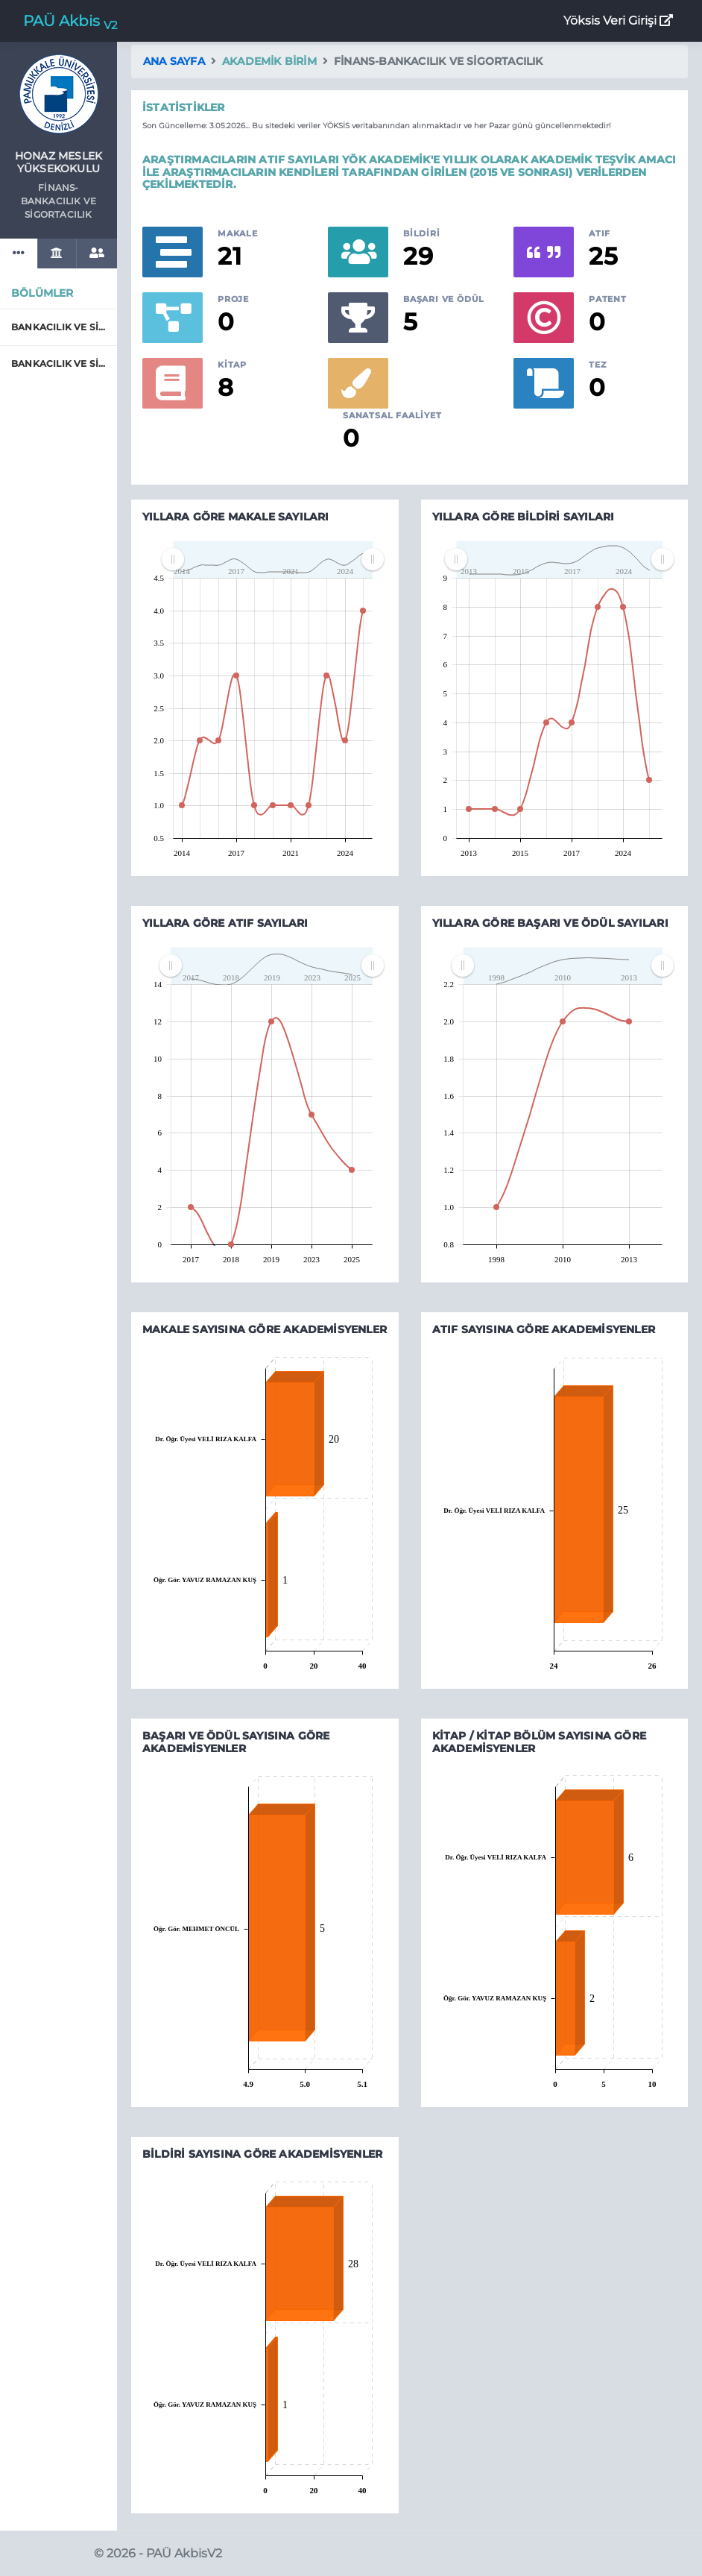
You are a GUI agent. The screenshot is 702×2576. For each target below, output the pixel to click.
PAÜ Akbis (70, 22)
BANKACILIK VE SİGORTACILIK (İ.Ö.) (58, 363)
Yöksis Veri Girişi (618, 20)
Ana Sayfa (174, 61)
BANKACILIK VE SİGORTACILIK (58, 327)
